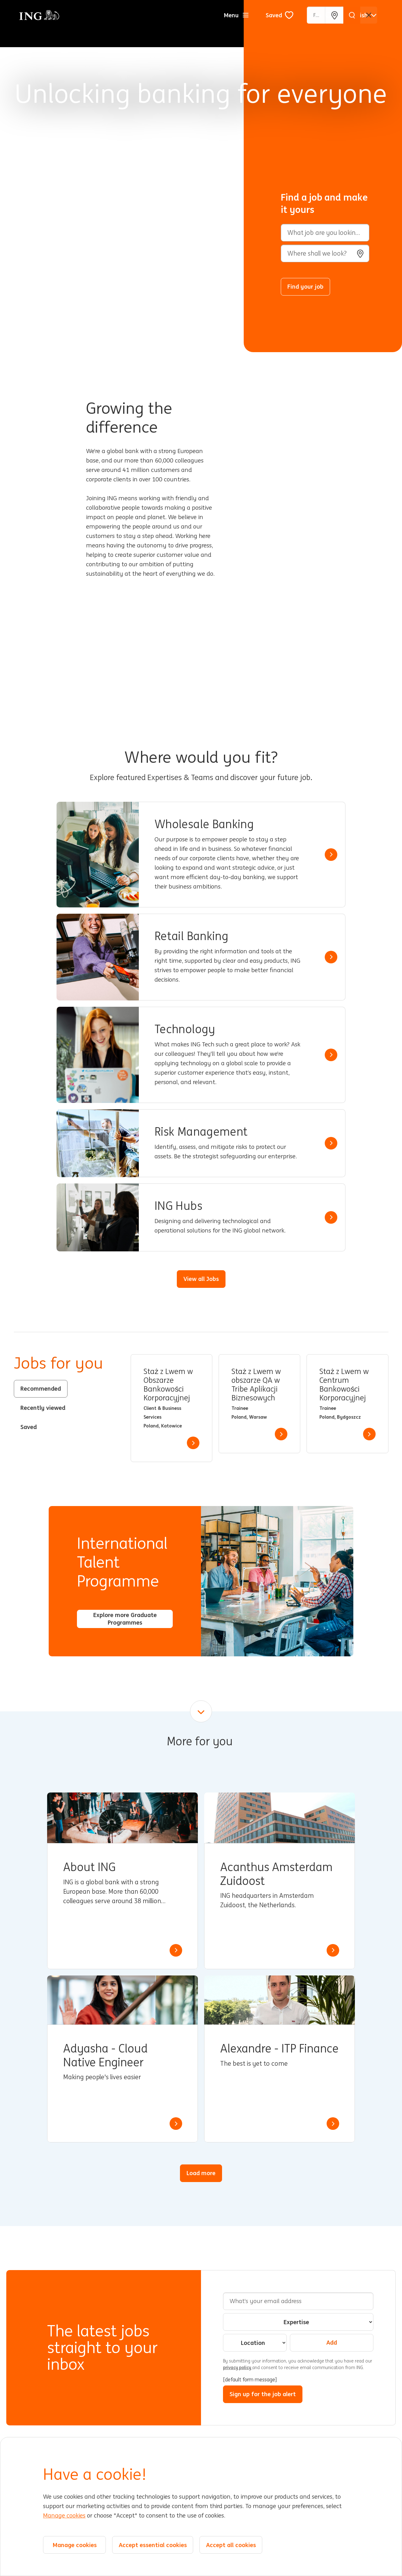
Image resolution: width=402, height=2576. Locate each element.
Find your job (305, 286)
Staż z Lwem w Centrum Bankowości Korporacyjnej (344, 1384)
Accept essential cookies (153, 2545)
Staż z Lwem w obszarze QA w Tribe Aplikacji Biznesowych (256, 1384)
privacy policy (237, 2367)
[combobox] (325, 253)
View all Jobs (201, 1278)
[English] (362, 15)
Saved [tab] (28, 1427)
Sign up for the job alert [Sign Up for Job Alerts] (263, 2394)
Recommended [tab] (40, 1388)
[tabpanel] (259, 1408)
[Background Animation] (126, 176)
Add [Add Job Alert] (331, 2342)
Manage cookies (64, 2515)
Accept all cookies (231, 2545)
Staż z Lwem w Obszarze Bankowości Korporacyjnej (168, 1384)
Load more (201, 2173)
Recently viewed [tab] (42, 1407)
